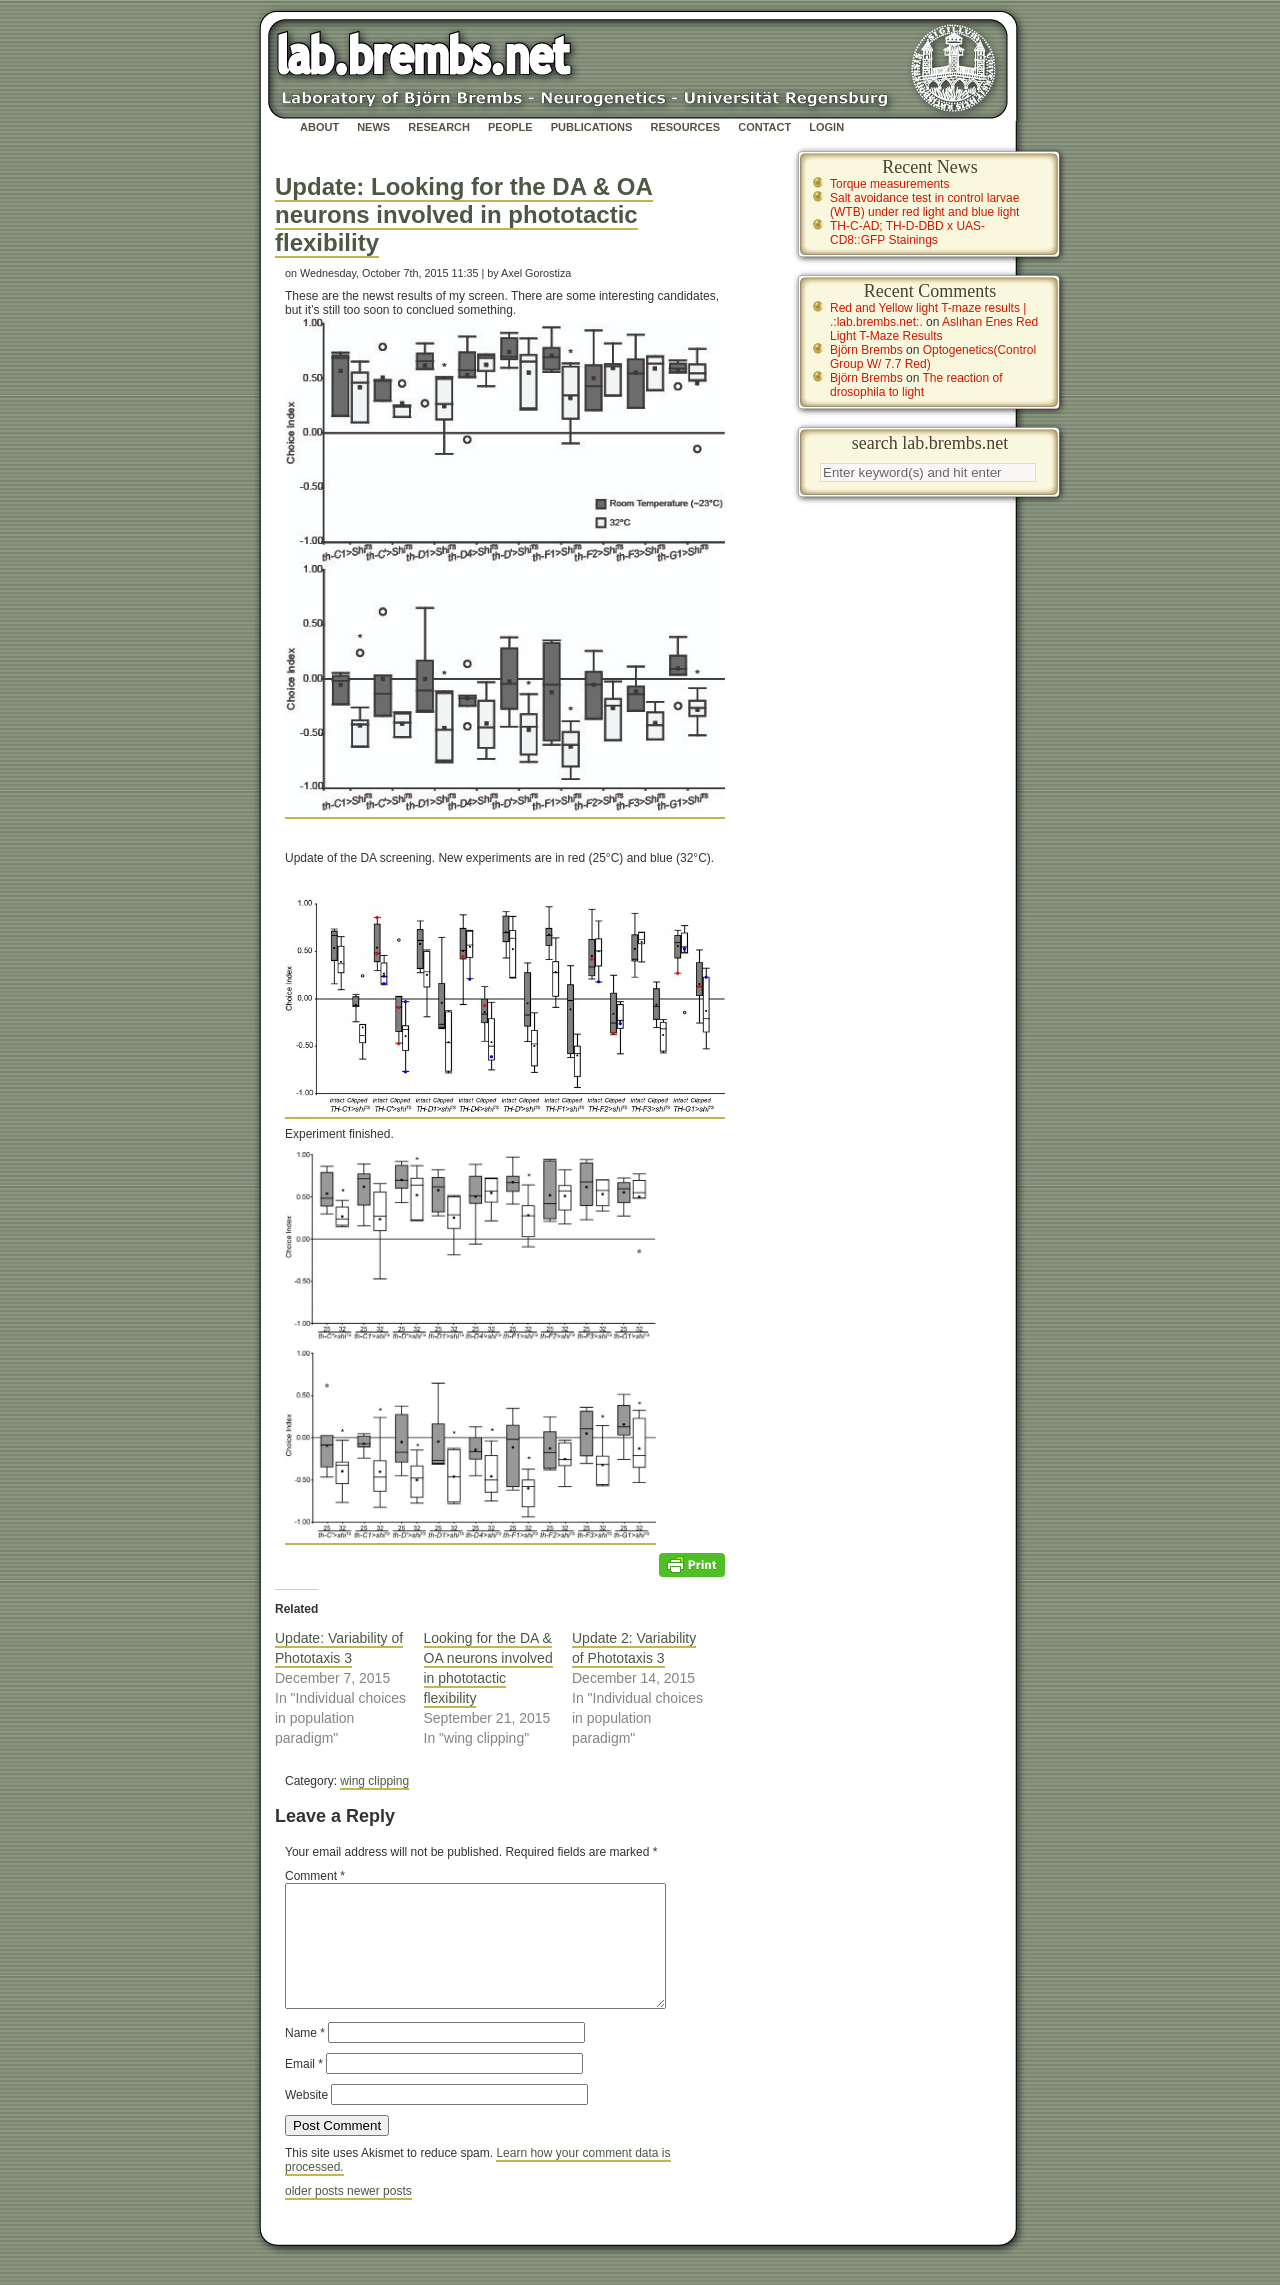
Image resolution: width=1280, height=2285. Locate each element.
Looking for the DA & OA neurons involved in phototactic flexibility (488, 1668)
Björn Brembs (866, 350)
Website (306, 2119)
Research (439, 127)
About (319, 127)
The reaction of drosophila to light (916, 385)
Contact (764, 127)
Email (304, 2088)
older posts (316, 2215)
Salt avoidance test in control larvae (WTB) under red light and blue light (924, 205)
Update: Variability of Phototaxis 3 (339, 1648)
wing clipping (374, 1781)
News (373, 127)
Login (826, 127)
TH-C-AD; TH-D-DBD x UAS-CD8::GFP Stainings (907, 233)
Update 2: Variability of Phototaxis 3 (634, 1648)
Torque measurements (889, 184)
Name (305, 2057)
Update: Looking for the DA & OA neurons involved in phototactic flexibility (464, 214)
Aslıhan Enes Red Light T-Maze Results (934, 329)
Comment (315, 1876)
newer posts (379, 2215)
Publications (592, 127)
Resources (685, 127)
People (510, 127)
